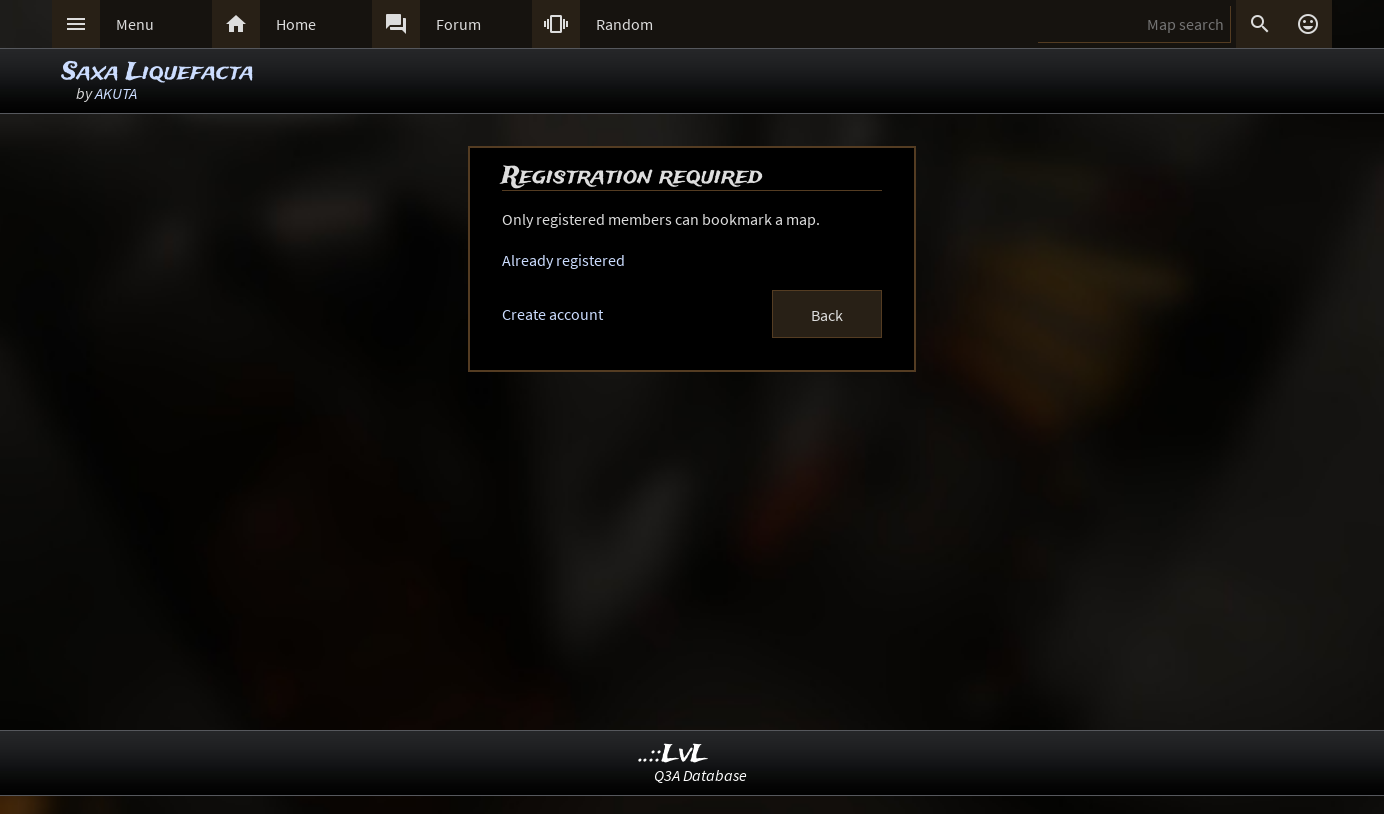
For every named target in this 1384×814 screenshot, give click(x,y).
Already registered (563, 260)
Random (624, 24)
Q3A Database (700, 775)
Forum (458, 24)
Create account (552, 314)
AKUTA (116, 93)
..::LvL (673, 754)
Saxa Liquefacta (158, 72)
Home (296, 24)
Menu (135, 24)
